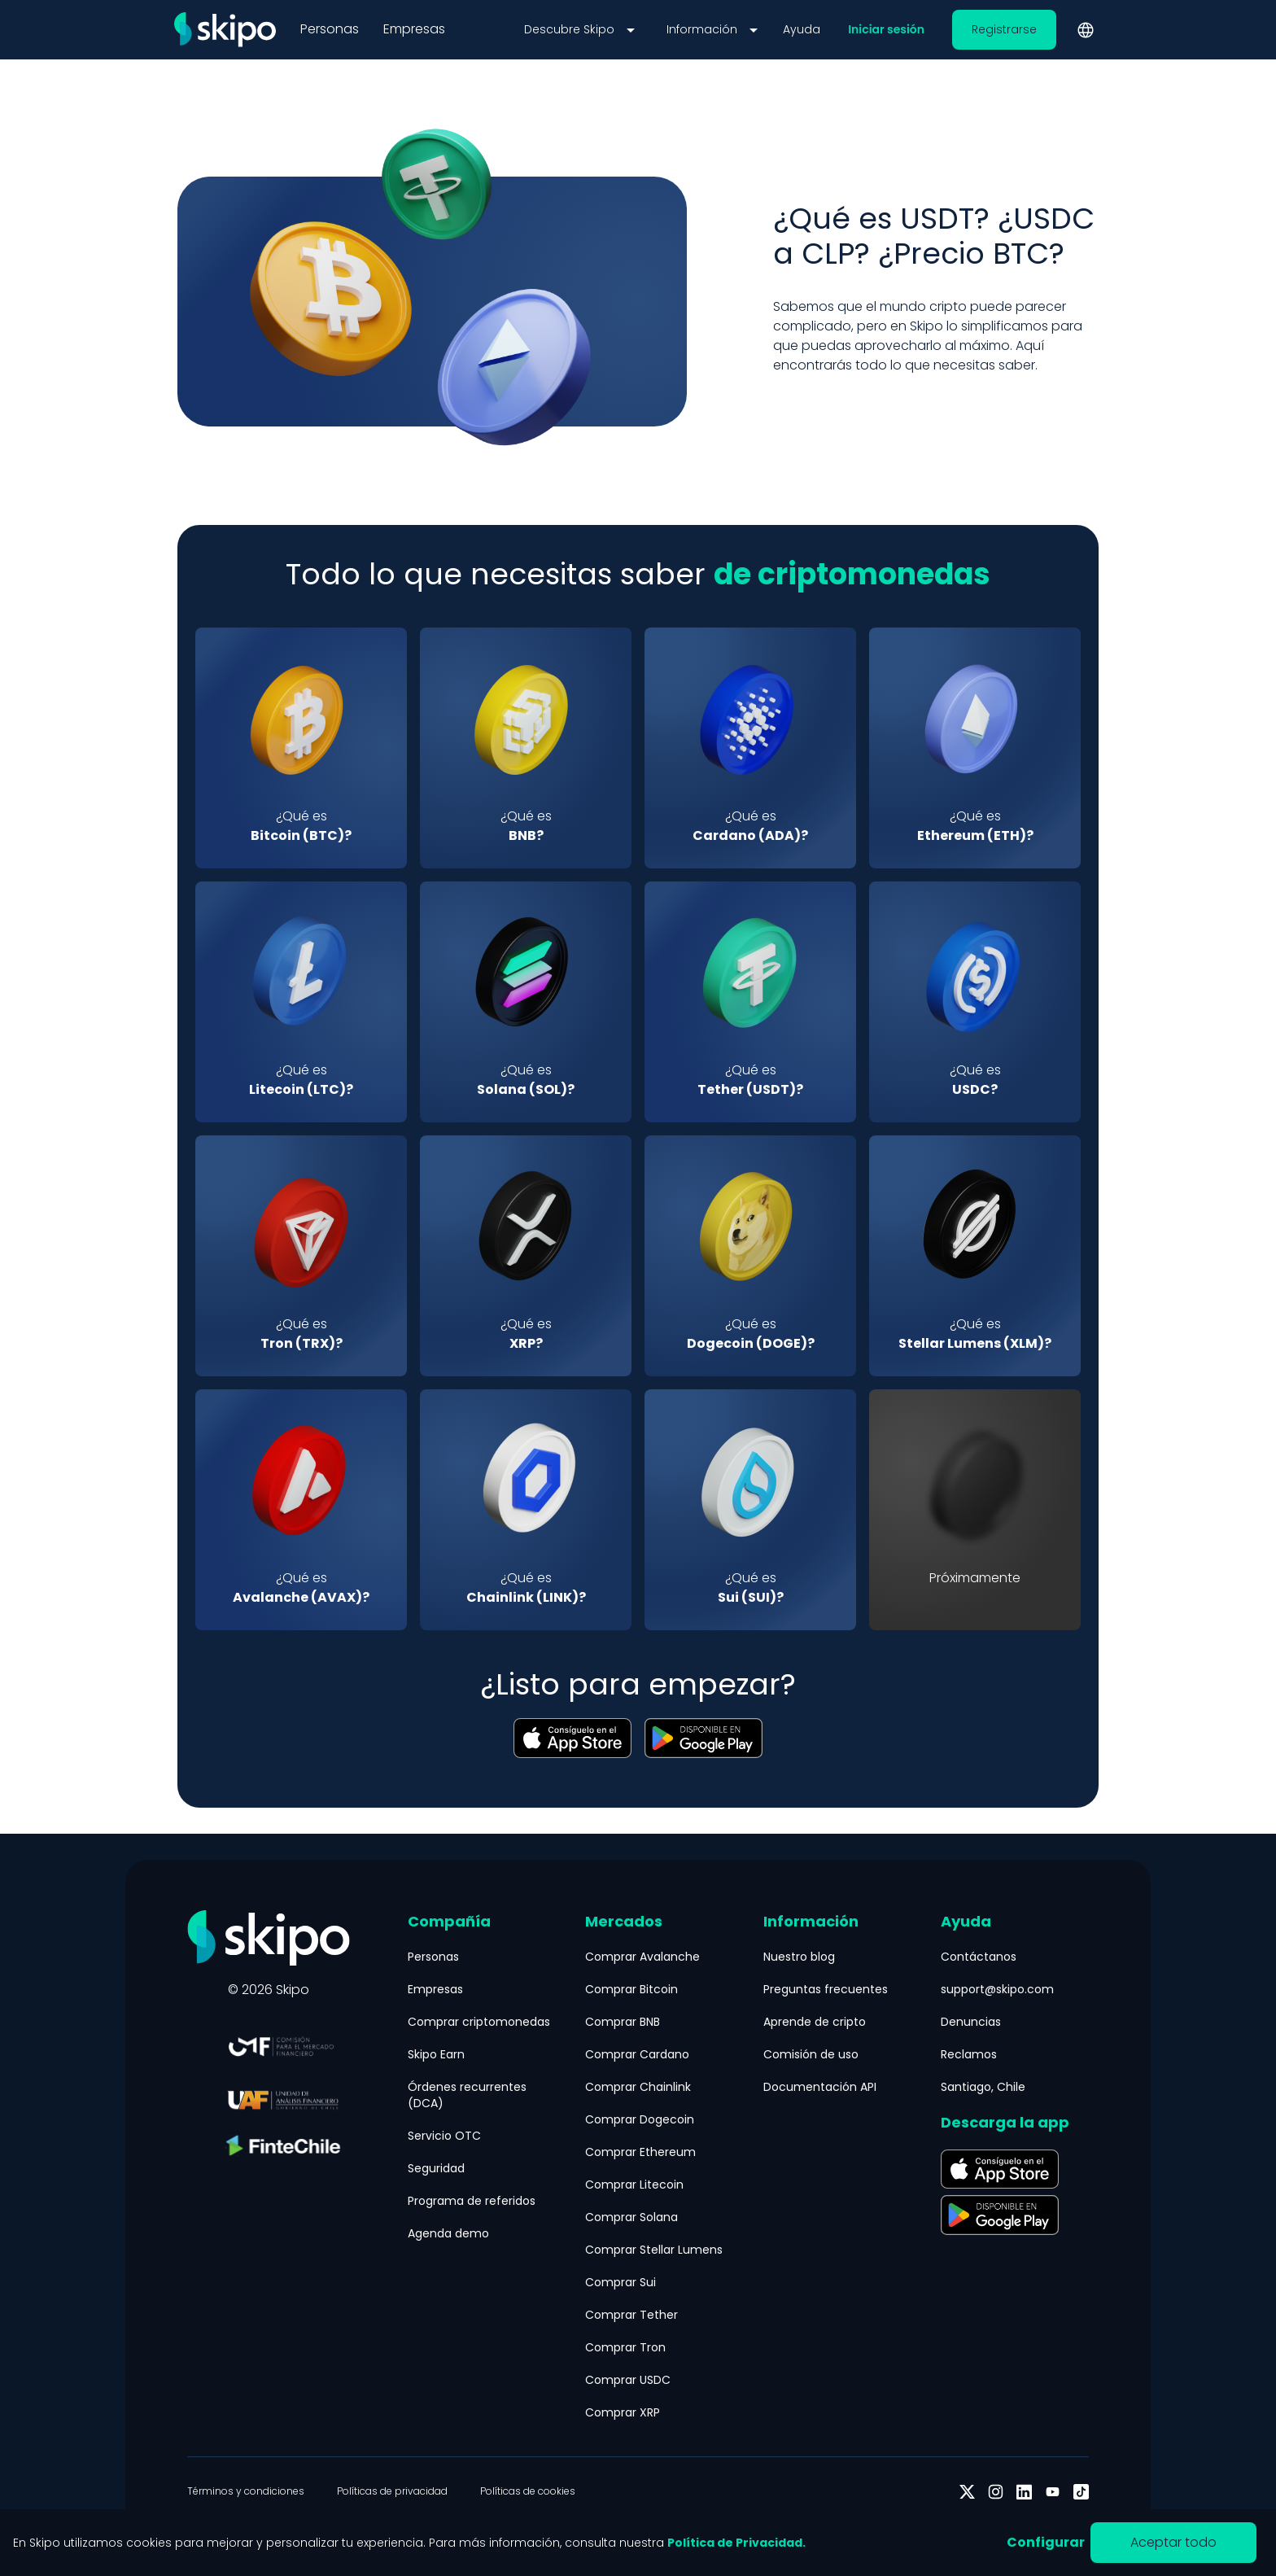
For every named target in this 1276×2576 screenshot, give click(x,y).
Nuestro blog (799, 1956)
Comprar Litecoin (634, 2184)
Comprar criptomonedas (479, 2022)
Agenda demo (448, 2233)
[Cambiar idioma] (1085, 30)
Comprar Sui (620, 2282)
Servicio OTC (444, 2136)
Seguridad (436, 2168)
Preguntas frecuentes (825, 1989)
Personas (329, 29)
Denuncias (971, 2022)
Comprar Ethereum (640, 2152)
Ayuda (801, 29)
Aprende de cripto (814, 2022)
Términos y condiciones (245, 2491)
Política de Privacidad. (736, 2542)
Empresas (414, 29)
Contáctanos (978, 1956)
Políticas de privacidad (392, 2491)
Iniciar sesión (886, 29)
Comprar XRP (622, 2412)
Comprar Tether (631, 2315)
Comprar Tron (625, 2347)
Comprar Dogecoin (639, 2119)
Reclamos (969, 2054)
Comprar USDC (628, 2380)
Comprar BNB (622, 2022)
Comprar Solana (631, 2217)
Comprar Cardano (637, 2054)
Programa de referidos (471, 2201)
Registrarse (1004, 29)
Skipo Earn (436, 2054)
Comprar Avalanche (642, 1956)
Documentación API (819, 2087)
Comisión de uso (811, 2054)
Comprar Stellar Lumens (654, 2249)
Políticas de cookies (527, 2491)
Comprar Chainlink (638, 2087)
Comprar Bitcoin (631, 1989)
